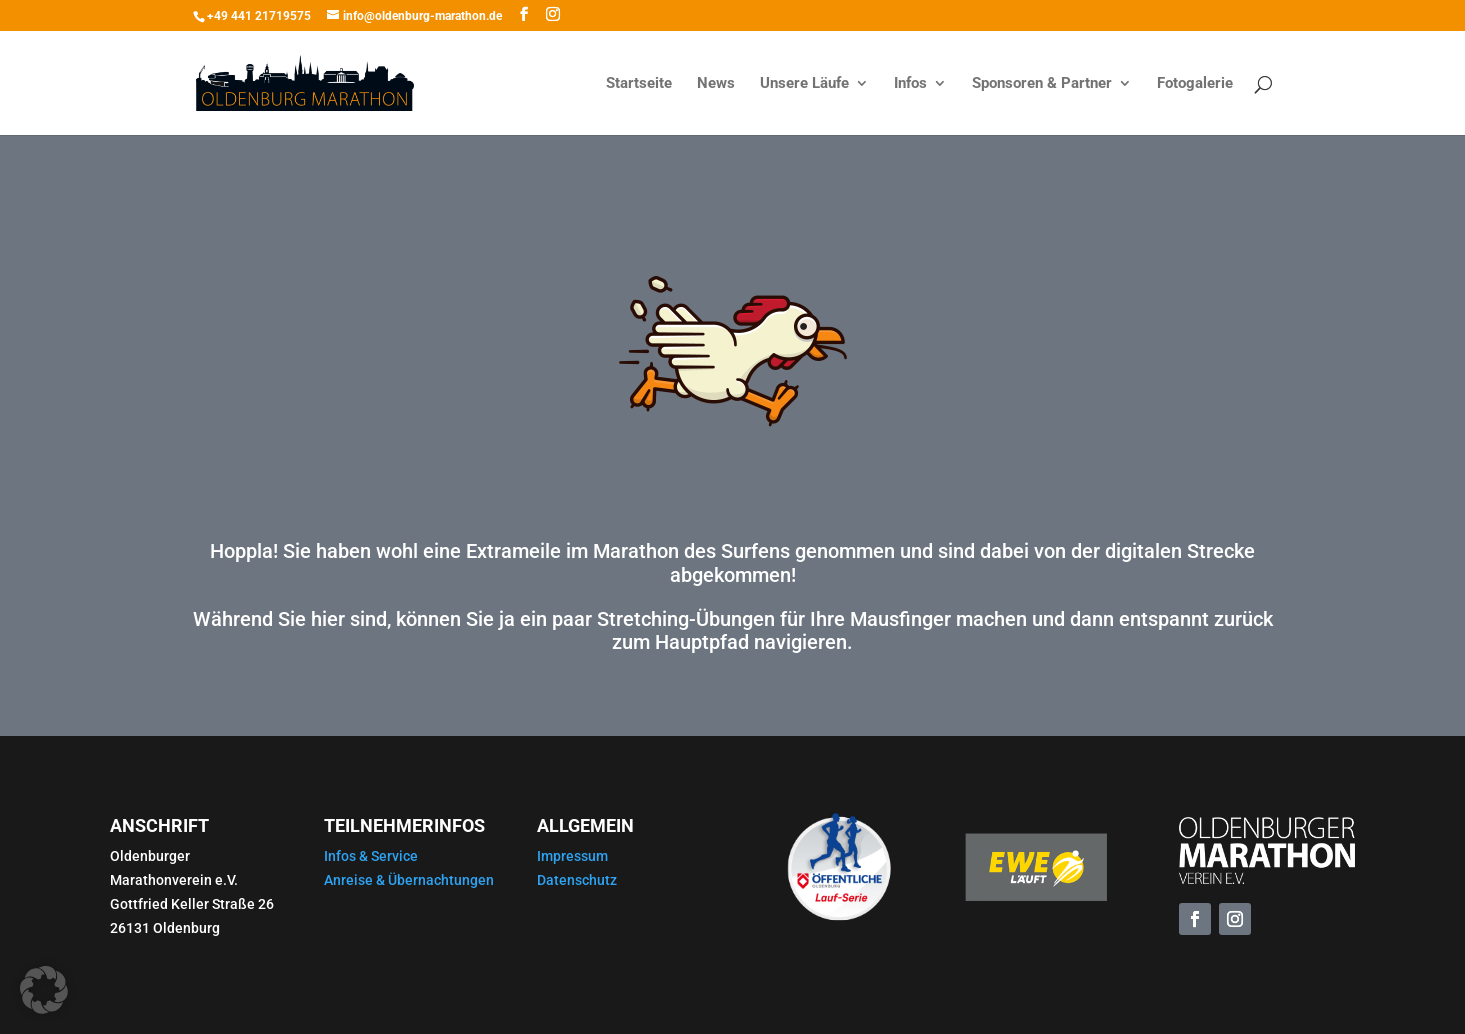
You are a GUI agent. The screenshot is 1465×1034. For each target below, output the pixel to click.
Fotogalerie (1195, 84)
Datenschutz (577, 880)
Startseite (639, 84)
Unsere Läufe (804, 84)
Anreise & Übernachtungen (409, 880)
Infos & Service (371, 856)
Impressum (572, 856)
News (716, 84)
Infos (910, 84)
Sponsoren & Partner (1042, 84)
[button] (44, 990)
